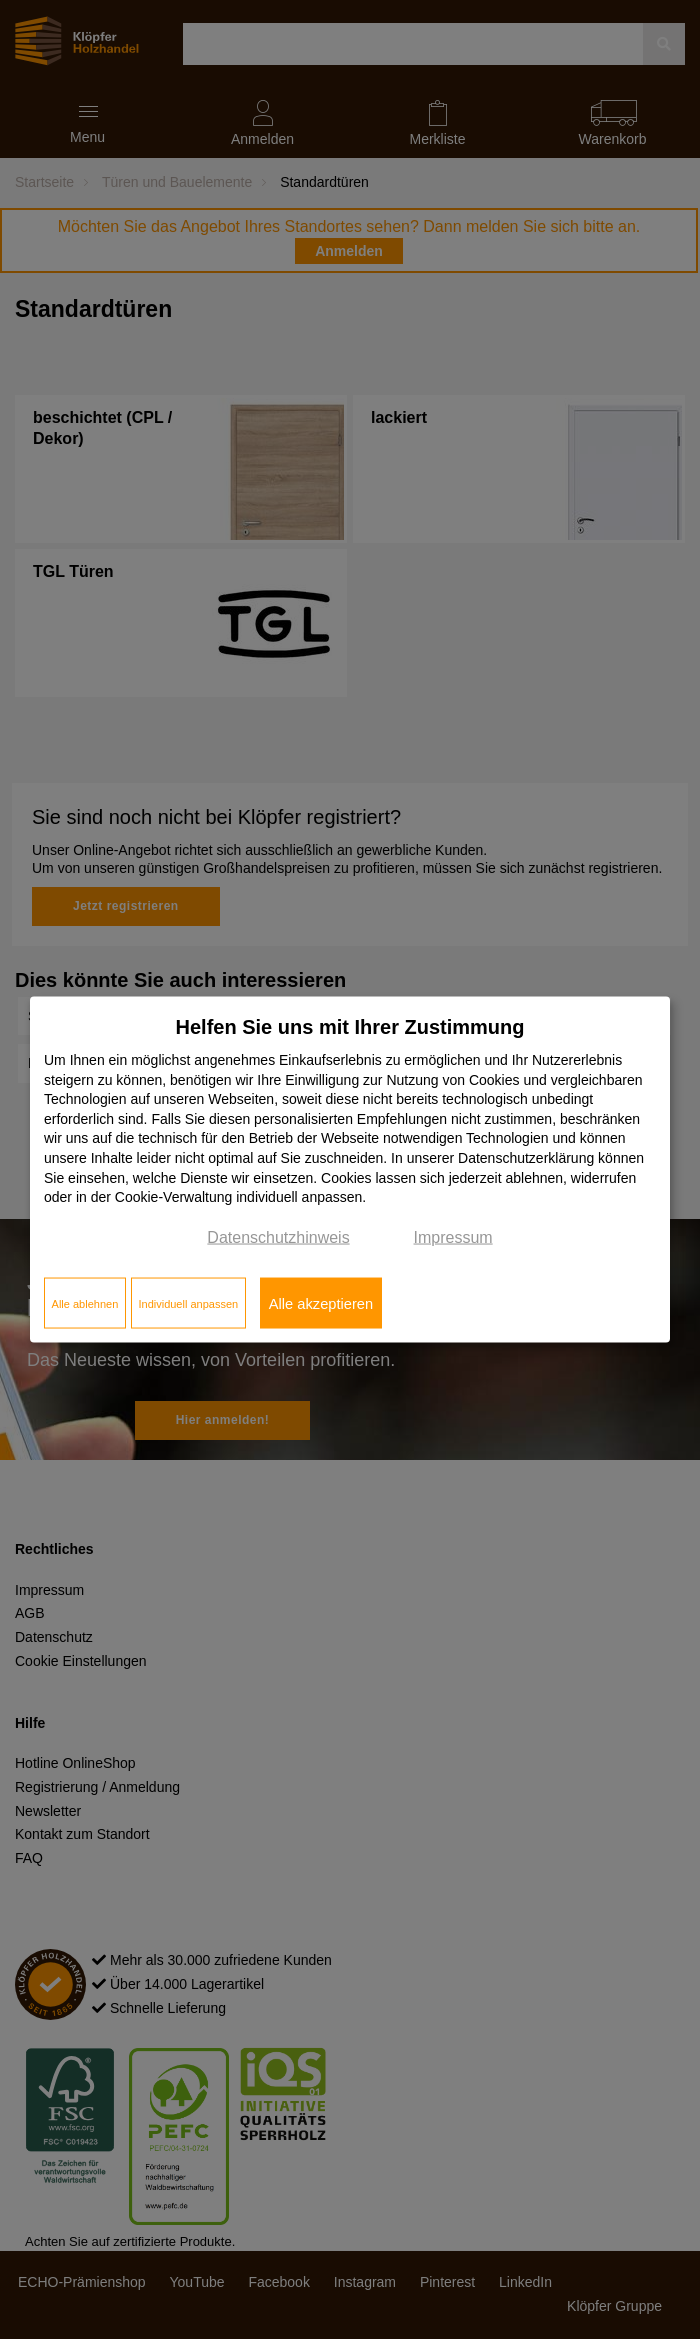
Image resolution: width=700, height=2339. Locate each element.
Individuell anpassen (188, 1303)
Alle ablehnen (85, 1303)
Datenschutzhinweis (278, 1236)
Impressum (453, 1236)
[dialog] (350, 1169)
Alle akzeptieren (321, 1303)
